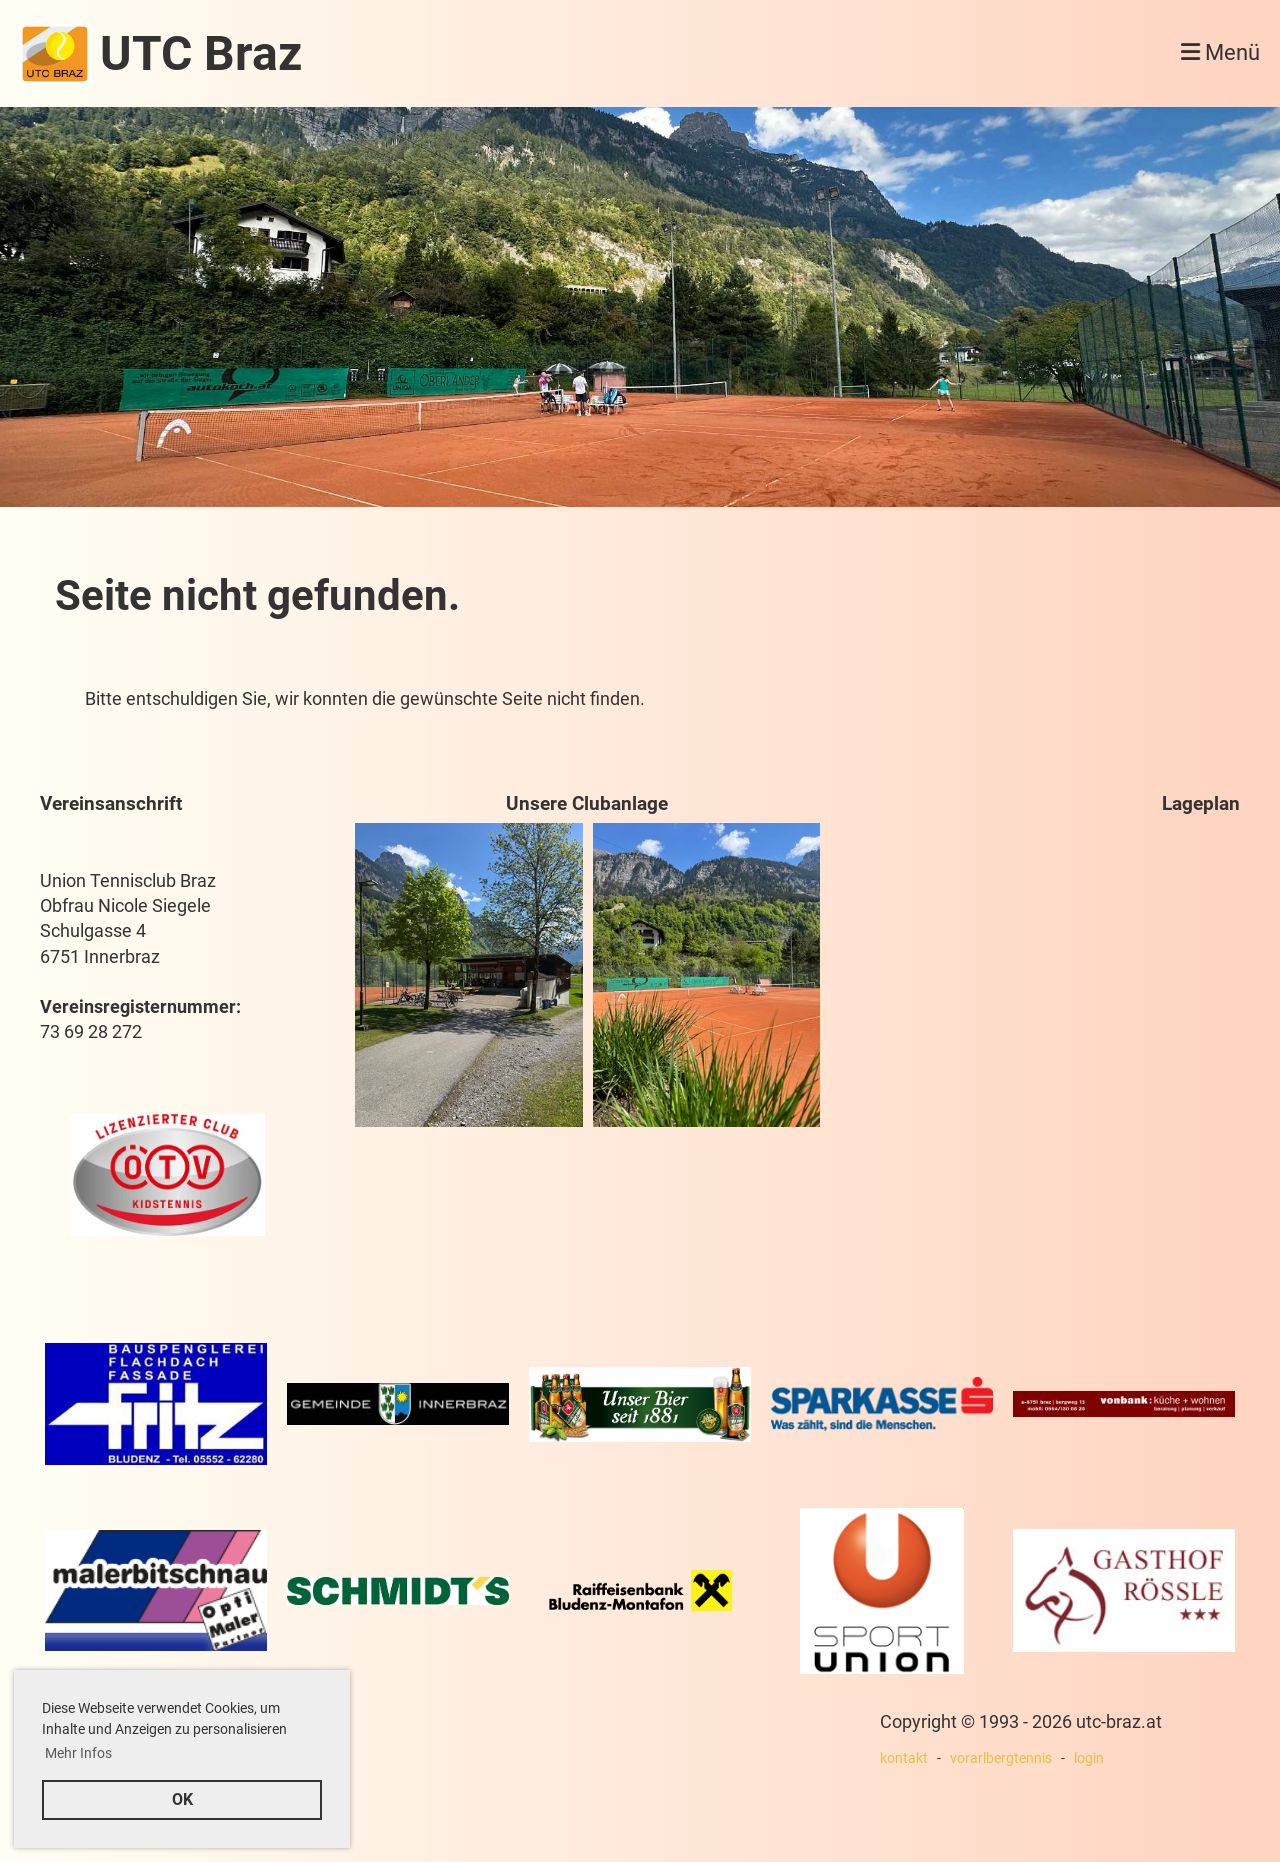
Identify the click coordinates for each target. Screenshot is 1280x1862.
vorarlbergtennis (1001, 1758)
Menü (1220, 52)
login (1089, 1758)
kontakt (904, 1758)
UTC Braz (201, 53)
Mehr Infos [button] (78, 1753)
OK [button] (182, 1799)
